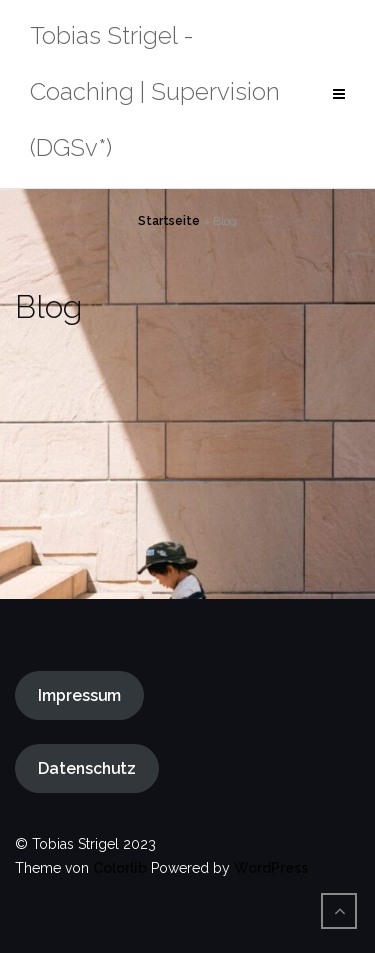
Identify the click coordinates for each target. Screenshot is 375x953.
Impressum (79, 695)
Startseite (169, 221)
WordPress (271, 868)
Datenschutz (87, 768)
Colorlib (120, 868)
